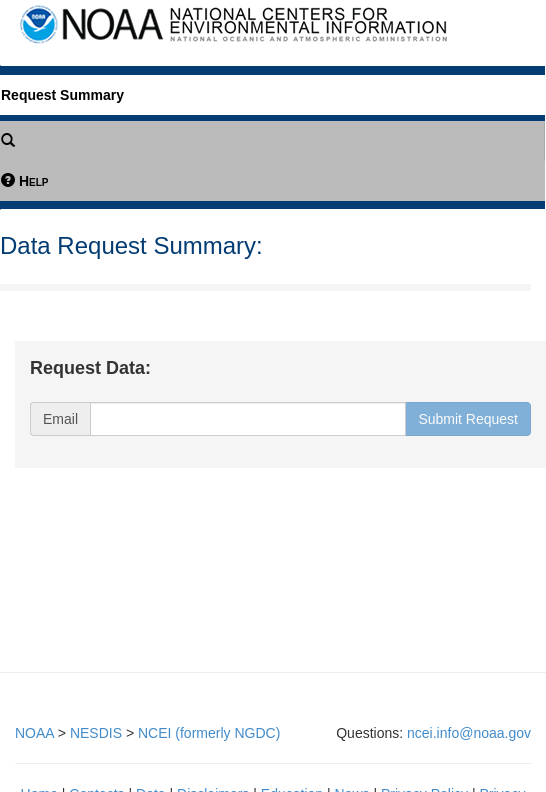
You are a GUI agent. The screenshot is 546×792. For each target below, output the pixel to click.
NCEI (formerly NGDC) (209, 733)
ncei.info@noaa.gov (469, 733)
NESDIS (96, 733)
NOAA (34, 733)
